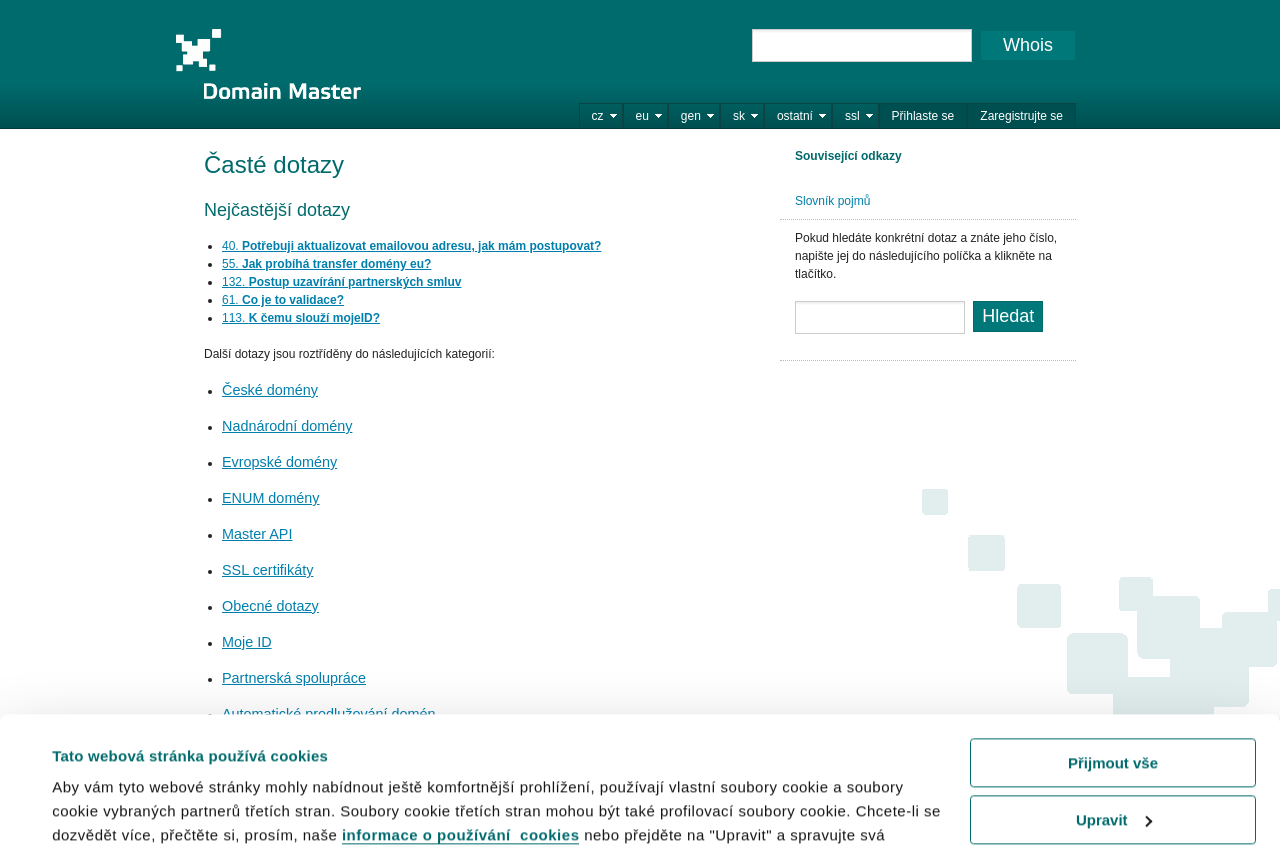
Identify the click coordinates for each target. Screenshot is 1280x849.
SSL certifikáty (267, 570)
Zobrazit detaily (108, 808)
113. (301, 318)
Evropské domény (279, 462)
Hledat (1008, 316)
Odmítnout (1113, 746)
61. (283, 300)
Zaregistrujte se (1021, 116)
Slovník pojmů (832, 201)
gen (691, 116)
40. (411, 246)
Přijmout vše (1113, 633)
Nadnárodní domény (287, 426)
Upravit (1114, 689)
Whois (1028, 45)
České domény (270, 390)
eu (642, 116)
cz (598, 116)
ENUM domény (271, 498)
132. (341, 282)
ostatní (795, 116)
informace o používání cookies (461, 705)
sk (739, 116)
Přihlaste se (923, 116)
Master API (257, 534)
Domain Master (268, 64)
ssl (852, 116)
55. (326, 264)
